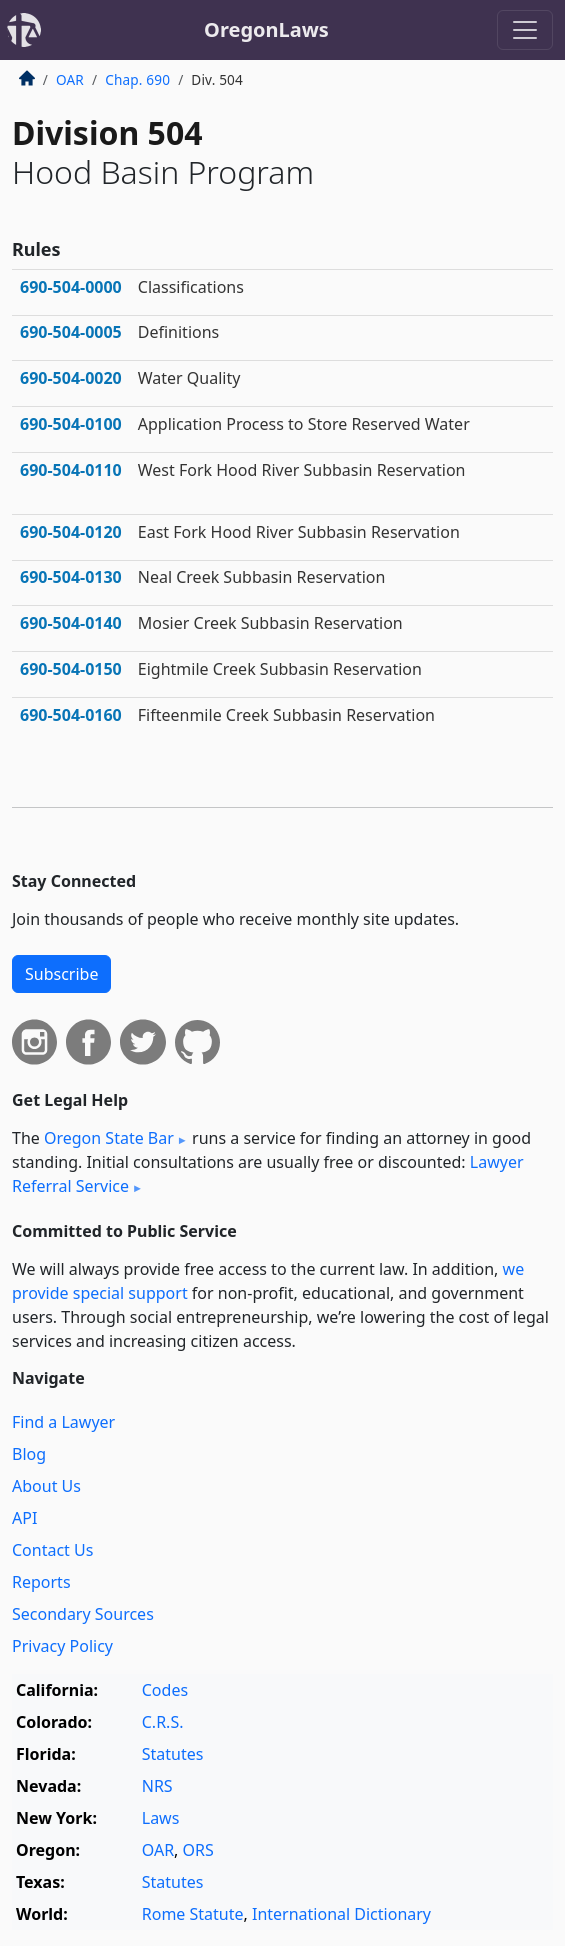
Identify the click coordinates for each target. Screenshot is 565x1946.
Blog (29, 1454)
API (24, 1518)
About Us (46, 1486)
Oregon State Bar (109, 1138)
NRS (157, 1786)
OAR (70, 79)
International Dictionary (341, 1914)
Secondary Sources (83, 1614)
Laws (161, 1818)
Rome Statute (193, 1914)
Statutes (173, 1754)
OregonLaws (266, 29)
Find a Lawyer (63, 1422)
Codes (165, 1690)
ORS (198, 1850)
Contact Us (52, 1550)
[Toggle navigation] (525, 30)
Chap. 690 (137, 79)
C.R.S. (163, 1722)
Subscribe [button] (61, 974)
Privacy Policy (62, 1646)
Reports (41, 1582)
